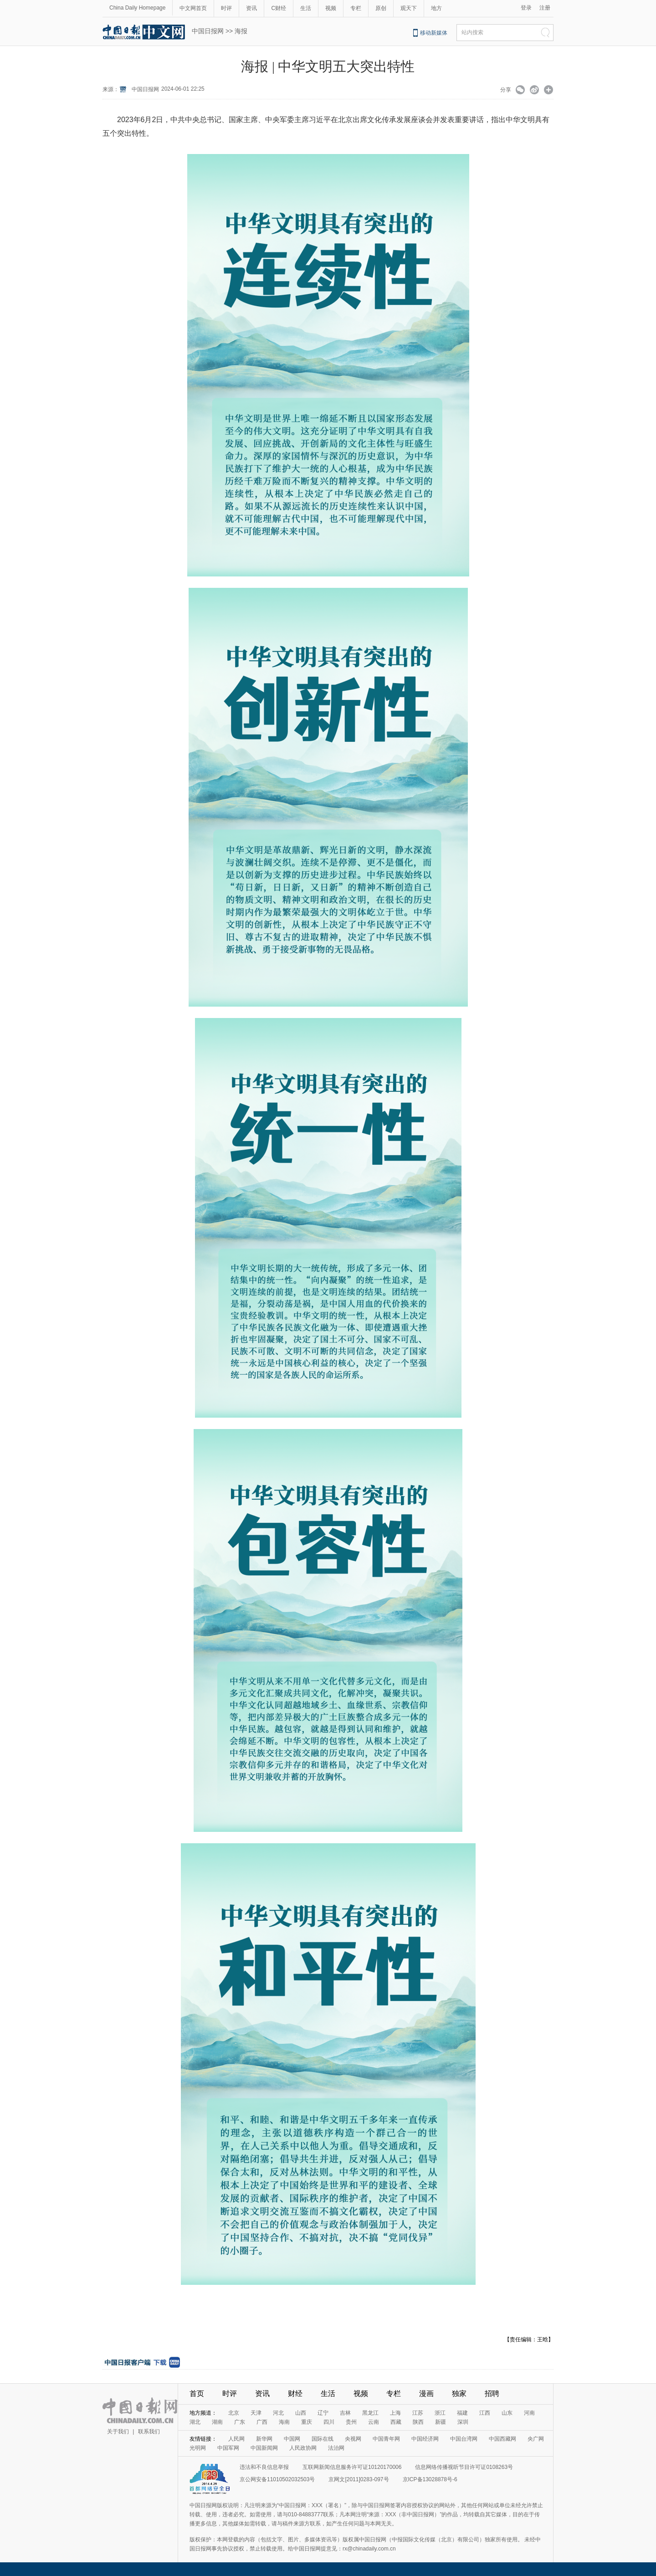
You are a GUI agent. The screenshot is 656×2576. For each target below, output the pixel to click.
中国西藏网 (502, 2439)
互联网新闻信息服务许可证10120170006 (351, 2467)
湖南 (217, 2422)
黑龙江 (370, 2413)
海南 (284, 2422)
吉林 (345, 2413)
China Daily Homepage (137, 8)
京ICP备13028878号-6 (430, 2479)
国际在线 (322, 2439)
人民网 (236, 2439)
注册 (544, 8)
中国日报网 (208, 31)
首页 (197, 2393)
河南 (529, 2413)
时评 (226, 8)
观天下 (408, 8)
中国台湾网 (463, 2439)
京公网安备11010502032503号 (277, 2479)
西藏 (395, 2422)
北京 (233, 2413)
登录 (526, 8)
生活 (305, 8)
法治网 (336, 2448)
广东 (239, 2422)
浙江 (440, 2413)
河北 (278, 2413)
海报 (241, 31)
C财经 (278, 8)
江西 (484, 2413)
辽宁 (323, 2413)
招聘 (492, 2393)
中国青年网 (386, 2439)
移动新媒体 (433, 33)
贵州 (351, 2422)
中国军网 (228, 2448)
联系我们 (149, 2431)
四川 (328, 2422)
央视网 (353, 2439)
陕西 (418, 2422)
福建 (462, 2413)
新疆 (440, 2422)
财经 (295, 2393)
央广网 (536, 2439)
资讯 (251, 8)
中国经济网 (425, 2439)
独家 (459, 2393)
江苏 (417, 2413)
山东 (507, 2413)
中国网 (292, 2439)
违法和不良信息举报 (264, 2467)
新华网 (264, 2439)
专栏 (355, 8)
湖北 (195, 2422)
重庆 (306, 2422)
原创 (380, 8)
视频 (330, 8)
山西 (300, 2413)
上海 (395, 2413)
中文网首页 (193, 8)
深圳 (462, 2422)
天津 (256, 2413)
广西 (261, 2422)
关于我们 (118, 2431)
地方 (436, 8)
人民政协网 (303, 2448)
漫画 (426, 2393)
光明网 (198, 2448)
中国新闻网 (264, 2448)
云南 (373, 2422)
